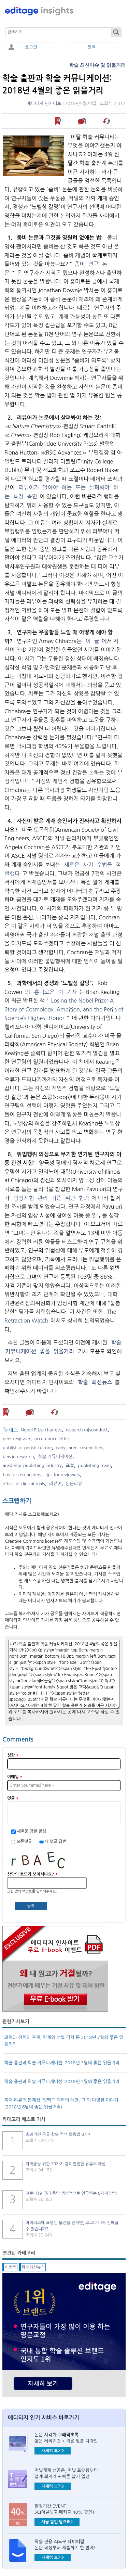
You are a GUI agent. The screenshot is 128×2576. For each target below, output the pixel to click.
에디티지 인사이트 (44, 103)
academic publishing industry (32, 1465)
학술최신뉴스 (33, 2267)
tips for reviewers (62, 1474)
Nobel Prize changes (41, 1430)
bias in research (18, 1456)
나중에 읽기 (58, 121)
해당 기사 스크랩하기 (107, 121)
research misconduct (87, 1430)
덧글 (12, 1798)
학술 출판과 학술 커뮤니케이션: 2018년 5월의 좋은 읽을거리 (62, 2081)
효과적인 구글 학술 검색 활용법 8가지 (58, 2134)
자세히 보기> (52, 2451)
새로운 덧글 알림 (31, 1831)
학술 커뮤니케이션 (55, 1456)
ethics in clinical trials (24, 1483)
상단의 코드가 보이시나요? (32, 1874)
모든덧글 (24, 1841)
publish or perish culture (27, 1447)
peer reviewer (16, 1439)
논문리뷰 (74, 1483)
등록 (92, 46)
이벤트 (10, 2267)
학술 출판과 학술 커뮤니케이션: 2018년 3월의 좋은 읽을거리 (62, 2063)
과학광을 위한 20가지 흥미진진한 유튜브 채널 (65, 2164)
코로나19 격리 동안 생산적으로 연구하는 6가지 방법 (71, 2193)
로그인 (31, 46)
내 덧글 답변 (55, 1841)
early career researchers (79, 1447)
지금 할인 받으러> (57, 2522)
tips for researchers (22, 1474)
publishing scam (94, 1465)
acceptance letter (51, 1439)
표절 (70, 1465)
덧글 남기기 (83, 121)
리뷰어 (55, 1483)
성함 (12, 1755)
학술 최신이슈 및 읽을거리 (97, 65)
